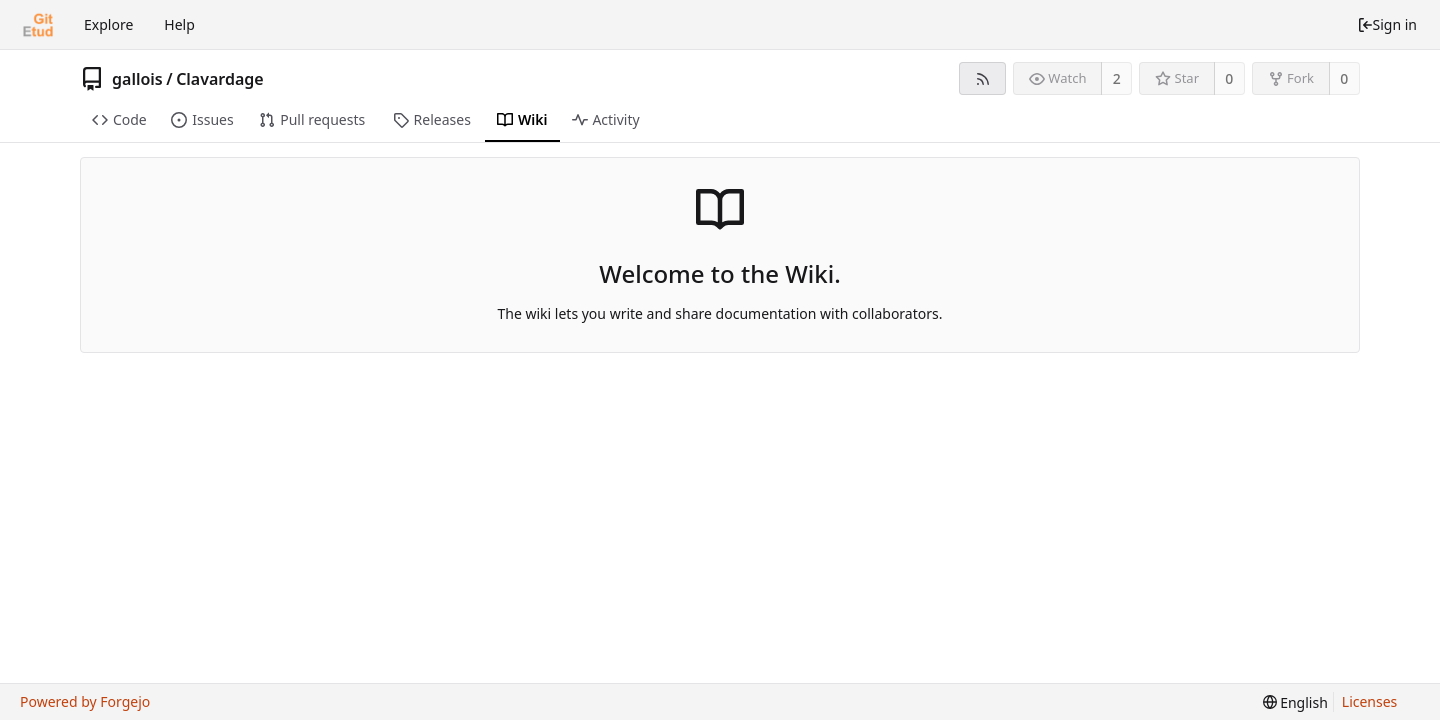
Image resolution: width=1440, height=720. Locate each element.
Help (179, 24)
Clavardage (220, 79)
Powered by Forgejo (85, 701)
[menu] (1295, 702)
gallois (137, 79)
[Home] (38, 25)
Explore (108, 24)
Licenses (1370, 701)
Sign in (1387, 24)
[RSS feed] (982, 78)
